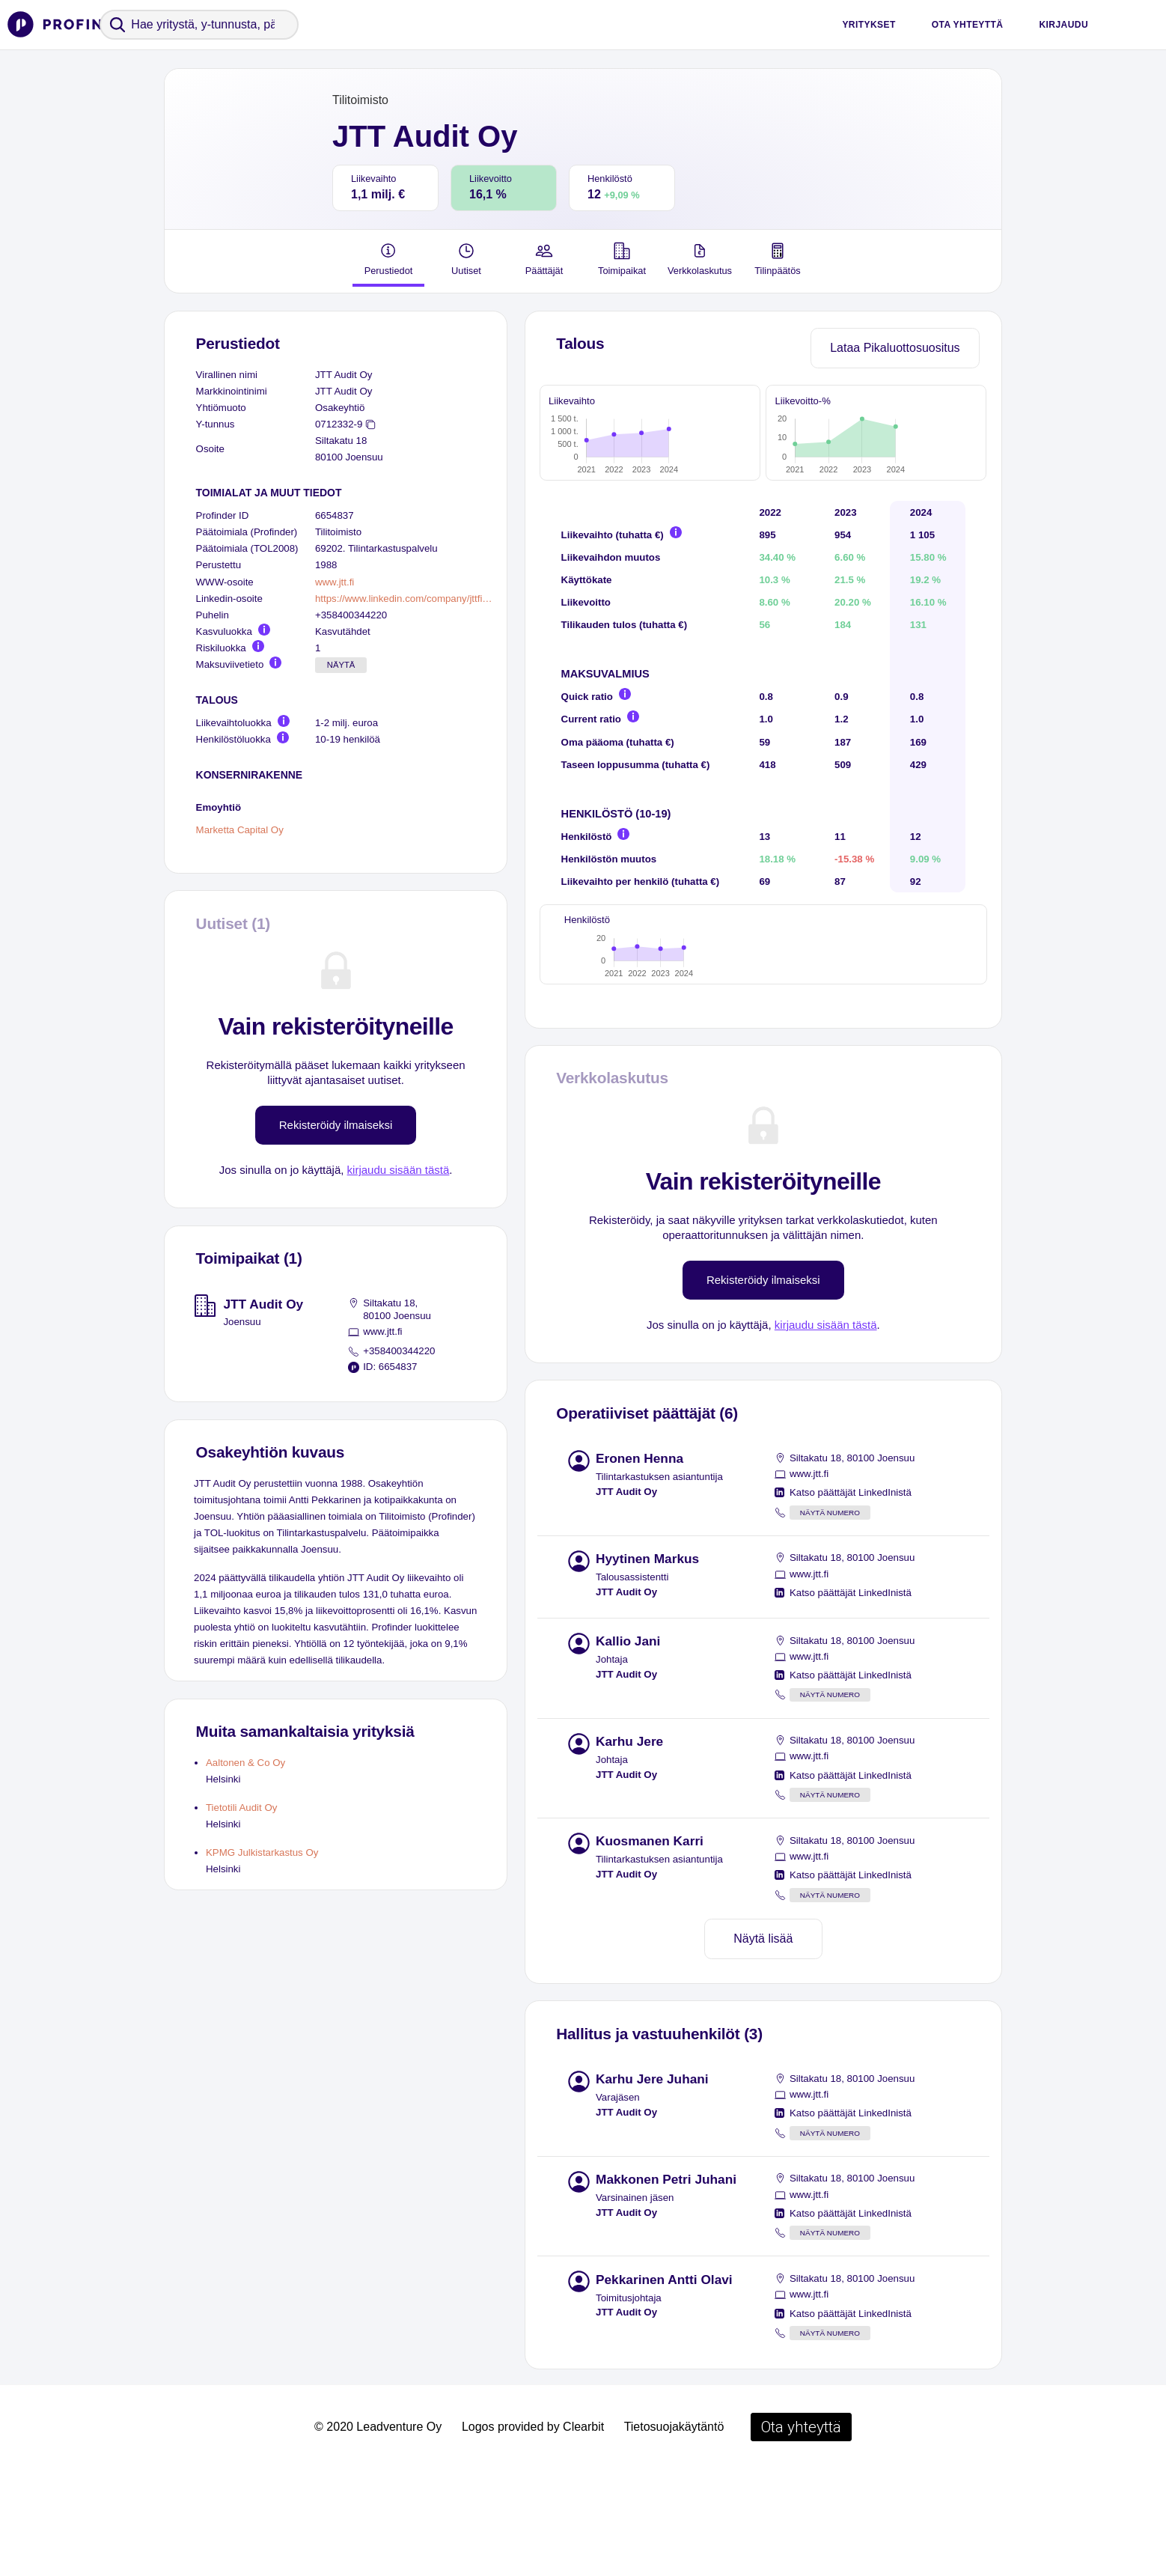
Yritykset (868, 24)
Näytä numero (830, 1617)
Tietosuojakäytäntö (674, 2531)
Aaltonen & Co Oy (245, 1762)
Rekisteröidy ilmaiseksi (336, 1124)
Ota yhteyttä (968, 24)
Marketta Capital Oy (240, 830)
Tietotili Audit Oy (241, 1807)
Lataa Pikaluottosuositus (894, 347)
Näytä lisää (763, 2043)
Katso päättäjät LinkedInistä (851, 1597)
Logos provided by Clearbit (533, 2531)
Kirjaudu (1063, 24)
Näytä (341, 664)
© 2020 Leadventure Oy (378, 2531)
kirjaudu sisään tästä (398, 1169)
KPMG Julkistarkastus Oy (262, 1852)
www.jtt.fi (334, 582)
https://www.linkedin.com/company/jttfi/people (405, 598)
